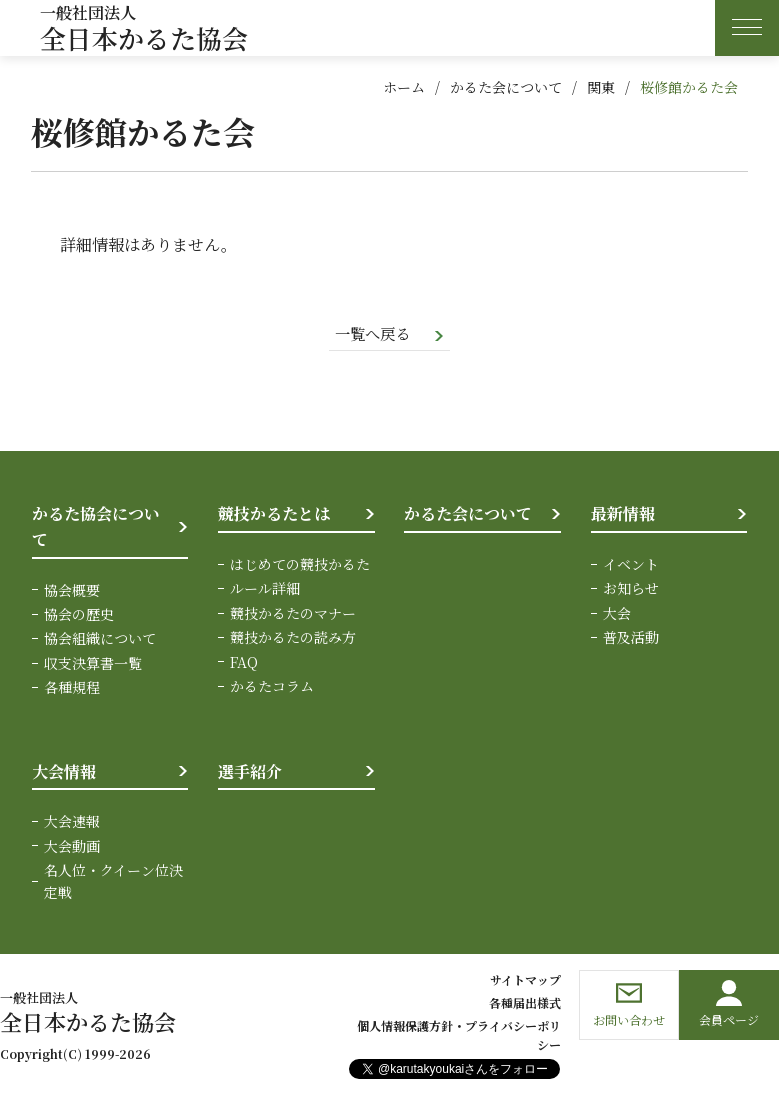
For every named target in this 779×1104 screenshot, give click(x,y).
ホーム (404, 87)
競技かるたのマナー (293, 614)
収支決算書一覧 (93, 664)
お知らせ (631, 590)
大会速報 (72, 822)
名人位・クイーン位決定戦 (113, 882)
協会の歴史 (79, 615)
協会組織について (100, 640)
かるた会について (506, 87)
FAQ (244, 663)
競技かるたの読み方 (293, 638)
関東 (601, 87)
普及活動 (631, 638)
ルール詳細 (265, 590)
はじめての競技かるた (300, 565)
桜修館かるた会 (689, 87)
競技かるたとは (274, 515)
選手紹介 (250, 772)
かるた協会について (96, 528)
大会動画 (72, 847)
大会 (617, 614)
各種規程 (72, 688)
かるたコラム (272, 687)
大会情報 (64, 772)
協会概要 (72, 591)
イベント (631, 565)
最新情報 (623, 515)
